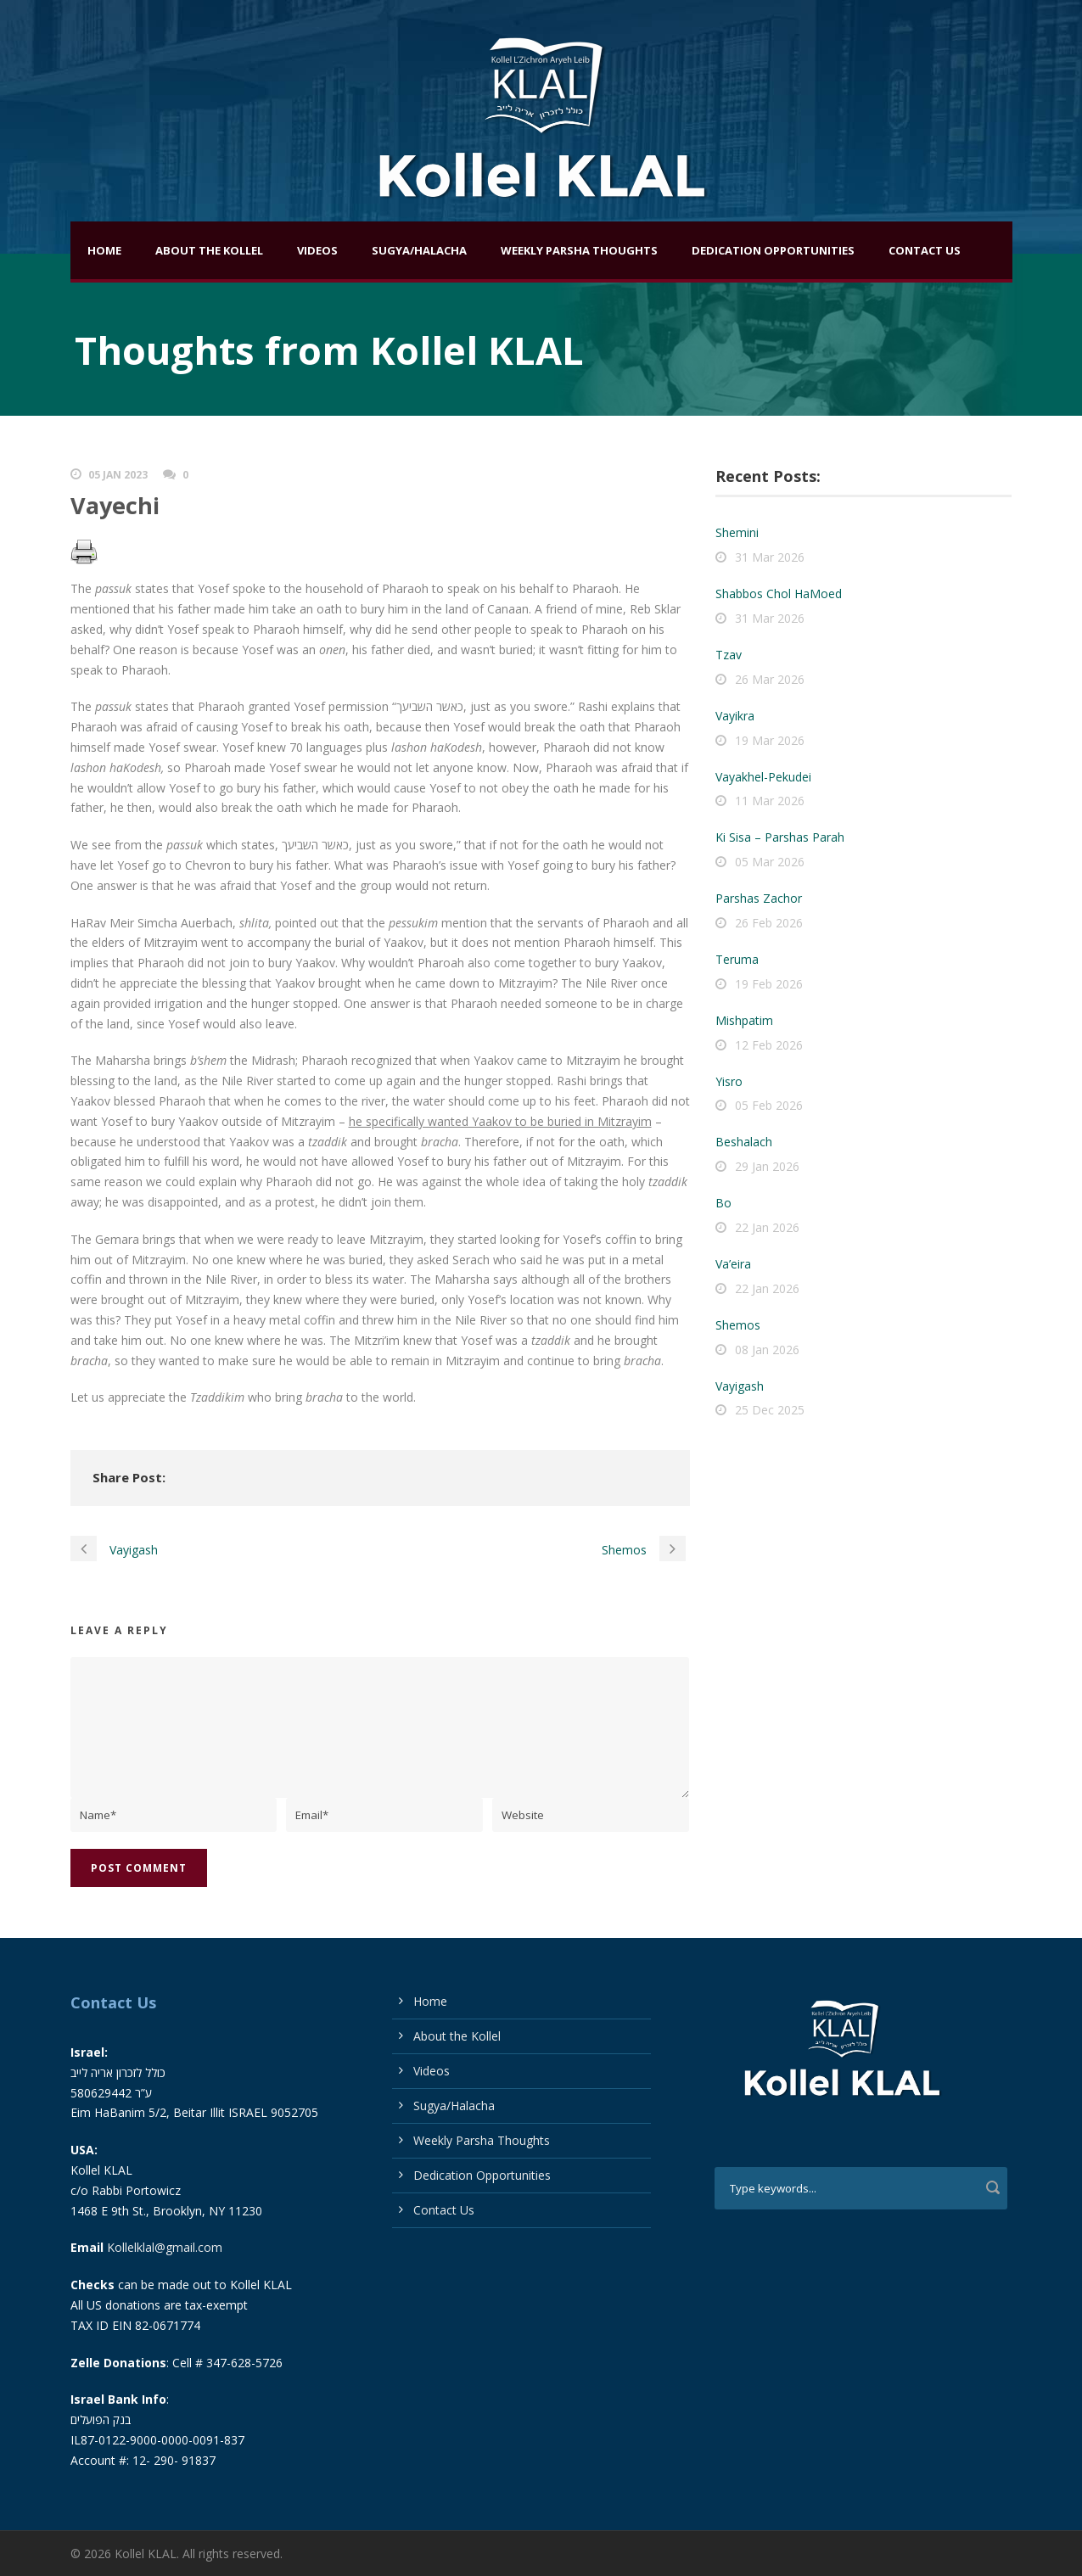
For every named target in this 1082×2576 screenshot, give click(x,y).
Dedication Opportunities (773, 250)
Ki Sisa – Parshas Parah (779, 837)
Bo (723, 1203)
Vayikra (734, 716)
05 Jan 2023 (118, 475)
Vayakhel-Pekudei (763, 777)
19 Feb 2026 (769, 984)
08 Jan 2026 (767, 1349)
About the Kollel (209, 250)
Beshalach (743, 1142)
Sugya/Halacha (419, 250)
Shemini (737, 532)
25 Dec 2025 (769, 1410)
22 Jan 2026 (767, 1227)
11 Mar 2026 (769, 800)
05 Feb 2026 (769, 1105)
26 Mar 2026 (769, 679)
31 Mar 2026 (769, 557)
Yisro (729, 1081)
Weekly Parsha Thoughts (579, 250)
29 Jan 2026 (767, 1166)
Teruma (737, 959)
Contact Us (925, 250)
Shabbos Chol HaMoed (778, 593)
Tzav (728, 655)
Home (104, 250)
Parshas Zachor (758, 898)
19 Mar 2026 (769, 740)
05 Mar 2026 (769, 862)
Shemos (737, 1325)
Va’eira (733, 1264)
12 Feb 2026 (769, 1045)
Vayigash (739, 1386)
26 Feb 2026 (769, 923)
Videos (317, 250)
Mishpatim (744, 1020)
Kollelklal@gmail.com (164, 2247)
